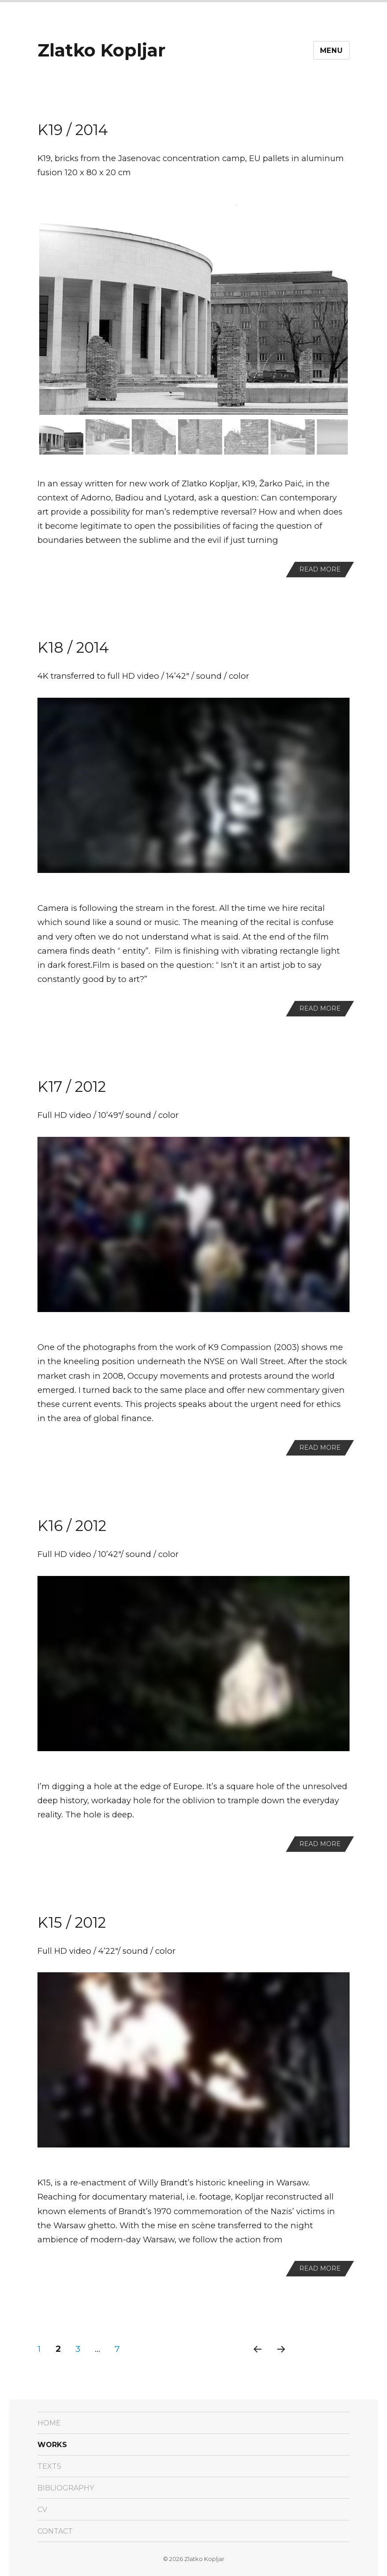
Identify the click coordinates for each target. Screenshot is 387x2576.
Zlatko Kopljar (101, 50)
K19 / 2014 (72, 130)
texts (49, 2466)
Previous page (257, 2360)
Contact (55, 2531)
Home (49, 2423)
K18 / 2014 (73, 647)
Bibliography (65, 2488)
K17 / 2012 (71, 1086)
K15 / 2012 (71, 1922)
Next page (281, 2360)
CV (42, 2509)
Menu (331, 50)
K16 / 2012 (71, 1525)
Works (52, 2445)
